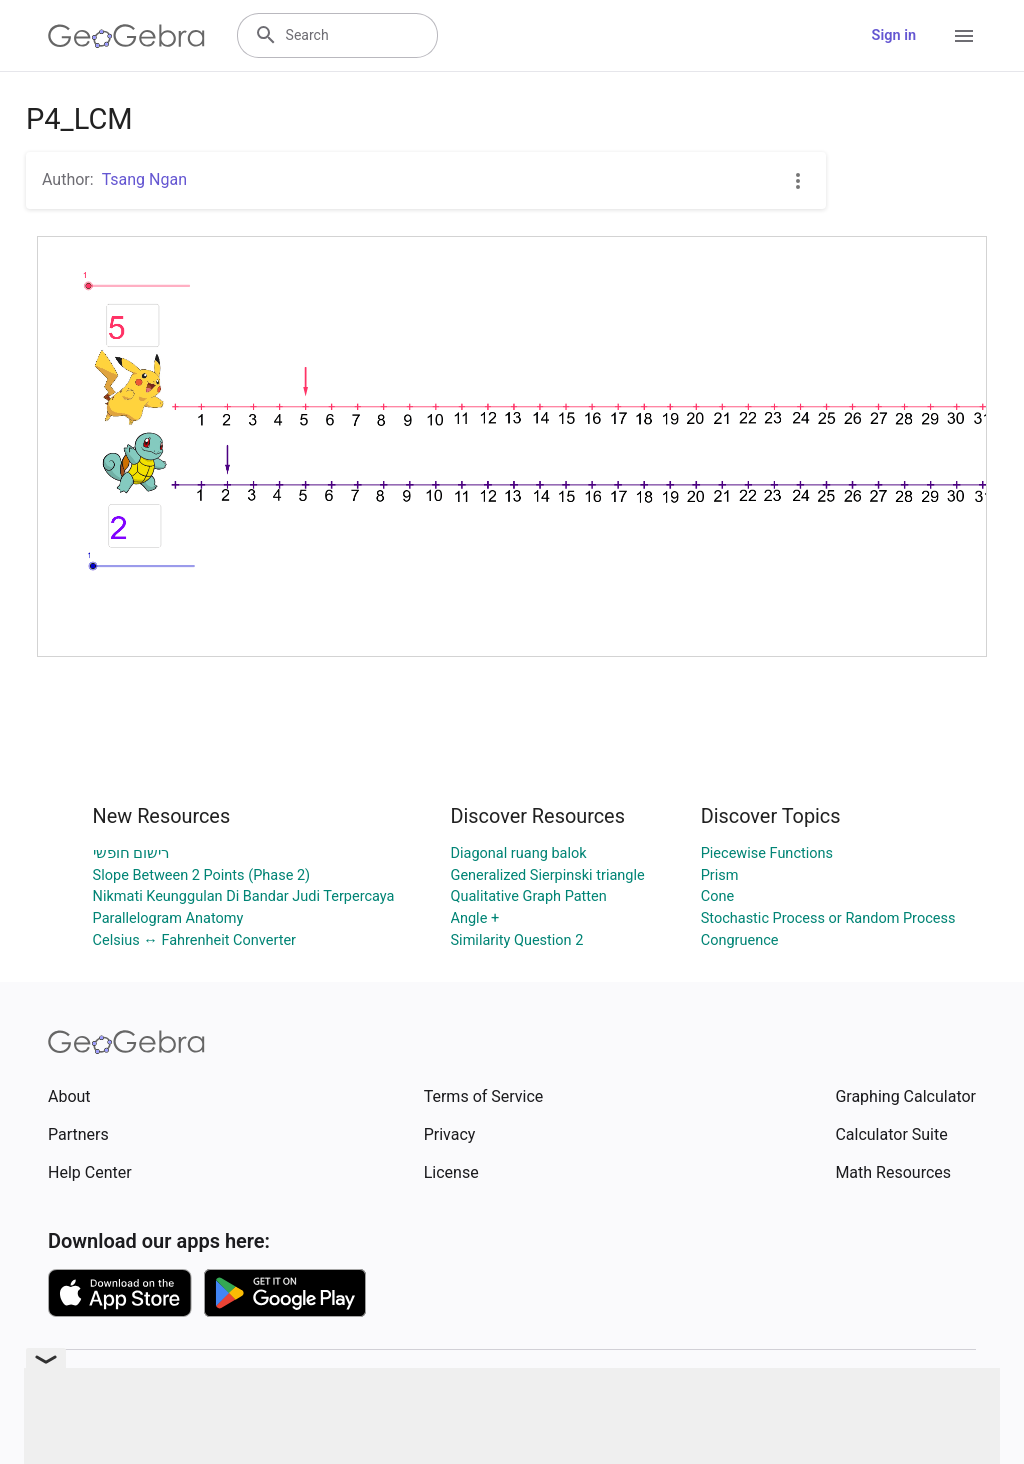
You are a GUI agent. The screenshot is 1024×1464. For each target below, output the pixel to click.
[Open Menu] (964, 36)
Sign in (894, 35)
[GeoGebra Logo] (126, 36)
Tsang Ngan (144, 179)
